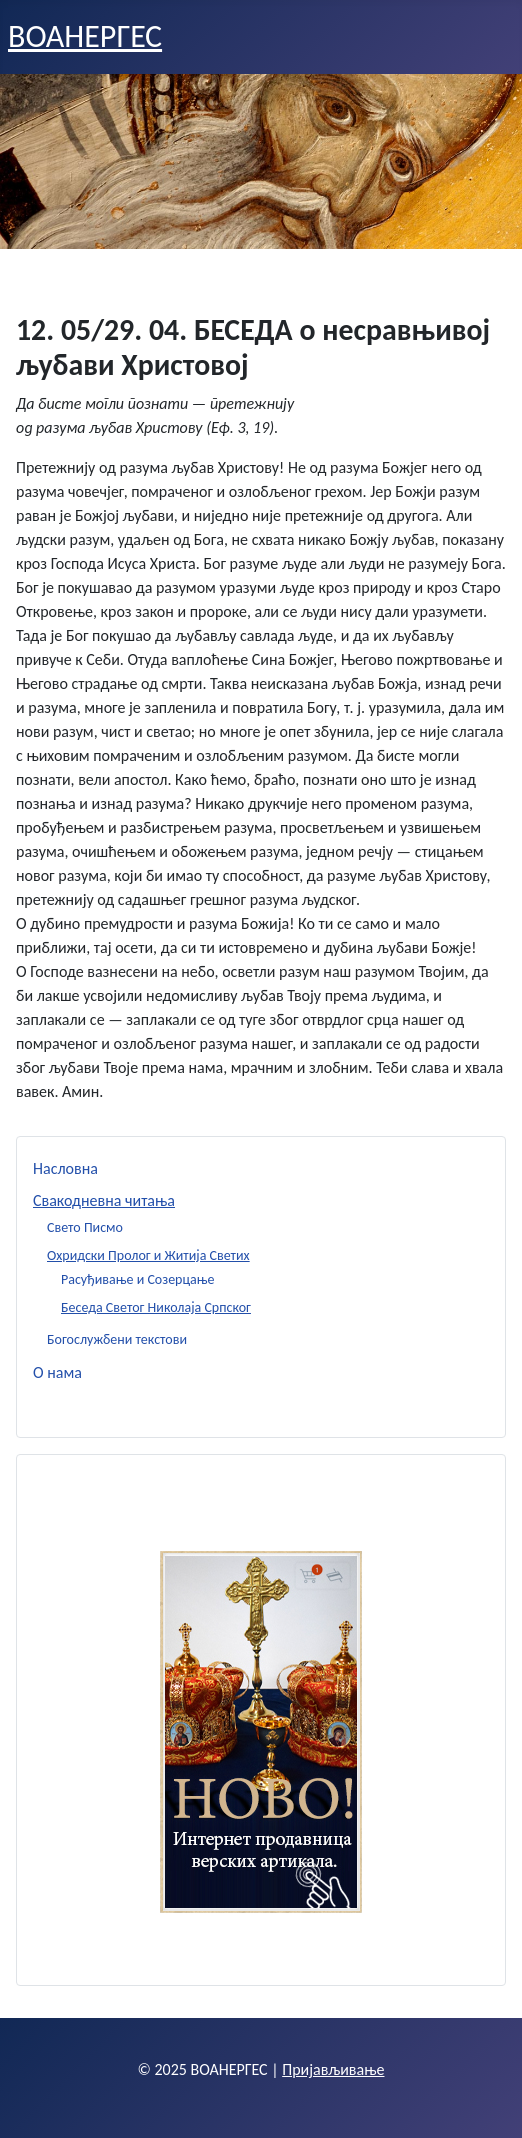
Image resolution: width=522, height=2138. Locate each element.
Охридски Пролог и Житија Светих (148, 1255)
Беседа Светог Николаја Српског (156, 1307)
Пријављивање (333, 2069)
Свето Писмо (85, 1227)
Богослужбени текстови (117, 1339)
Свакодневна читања (104, 1200)
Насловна (65, 1168)
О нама (57, 1372)
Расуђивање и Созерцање (138, 1279)
